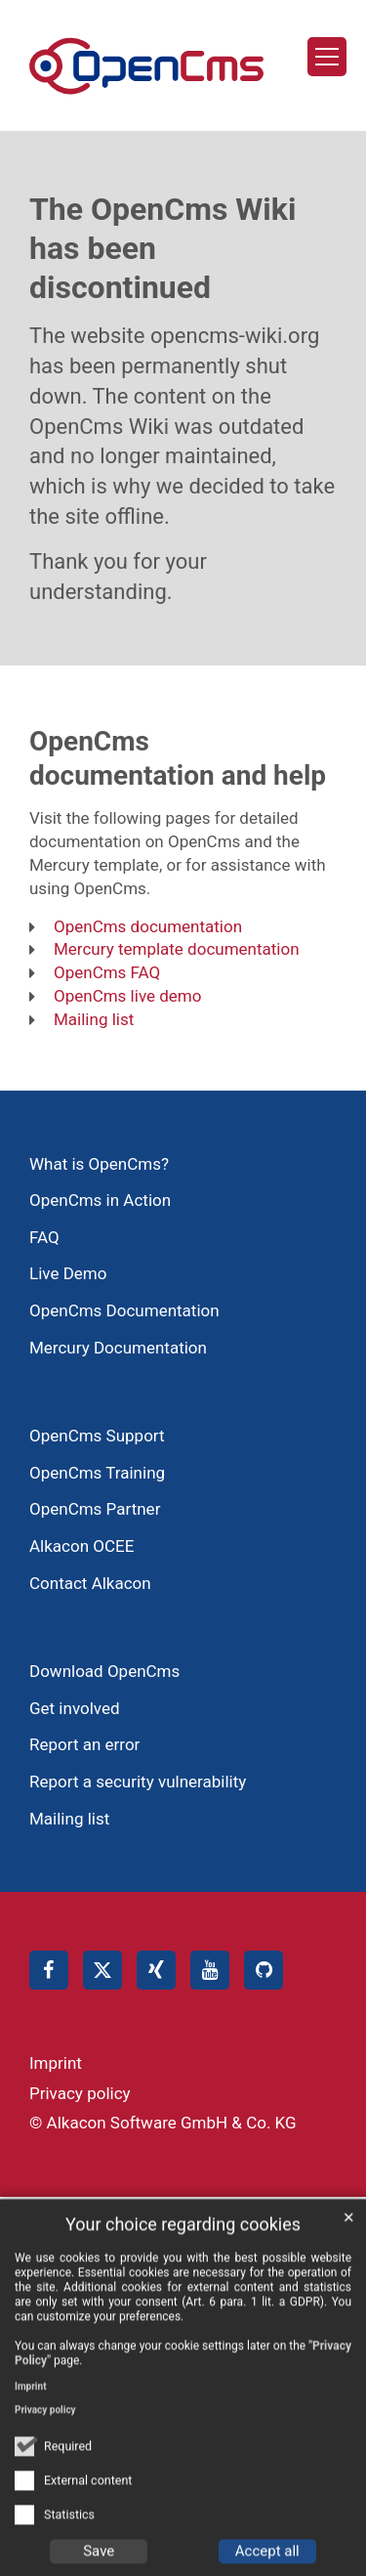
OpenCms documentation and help (177, 758)
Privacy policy (45, 2431)
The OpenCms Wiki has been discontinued (162, 248)
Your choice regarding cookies (183, 2246)
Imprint (31, 2408)
